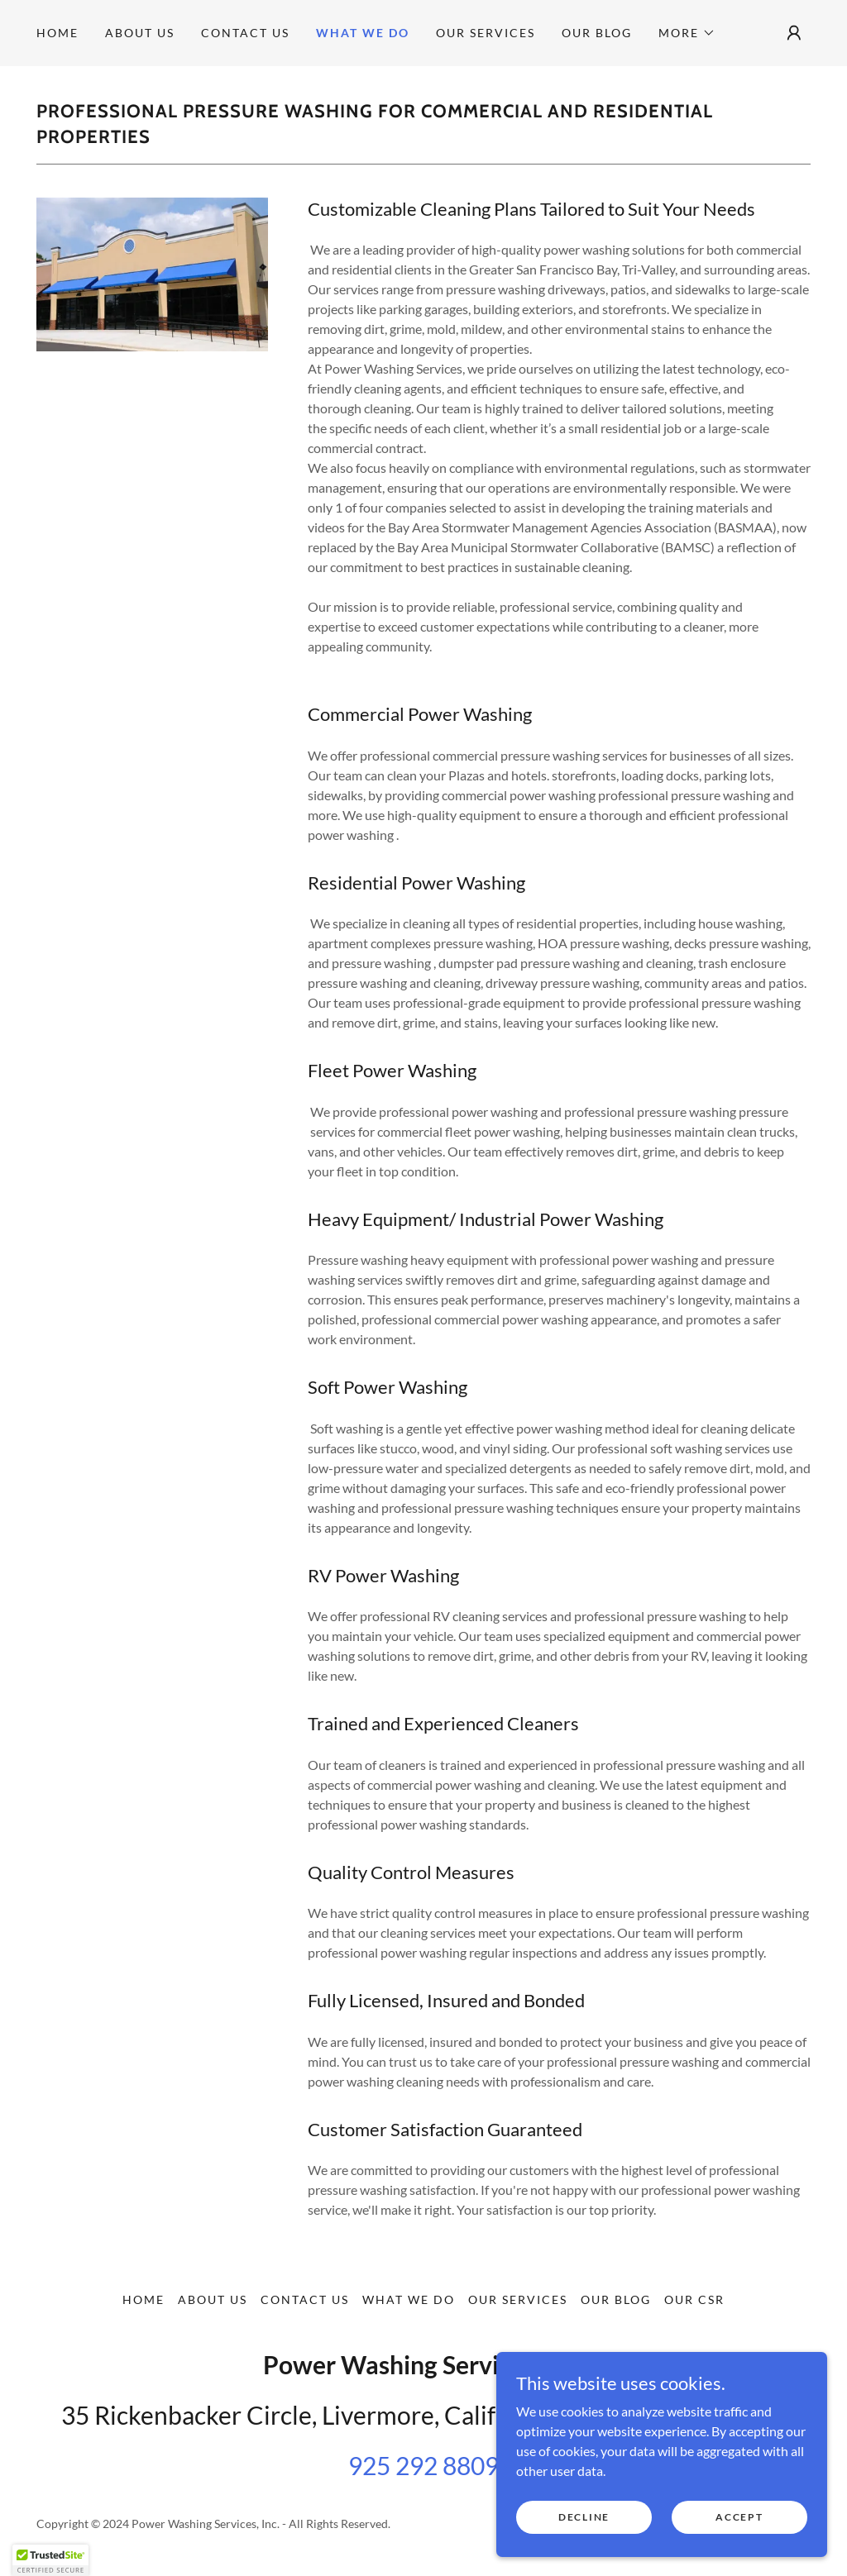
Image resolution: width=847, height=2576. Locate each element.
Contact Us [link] (245, 33)
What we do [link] (362, 33)
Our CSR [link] (694, 2299)
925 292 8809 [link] (423, 2465)
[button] (686, 33)
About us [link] (140, 33)
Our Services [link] (485, 33)
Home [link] (57, 33)
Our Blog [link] (597, 33)
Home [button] (143, 2299)
